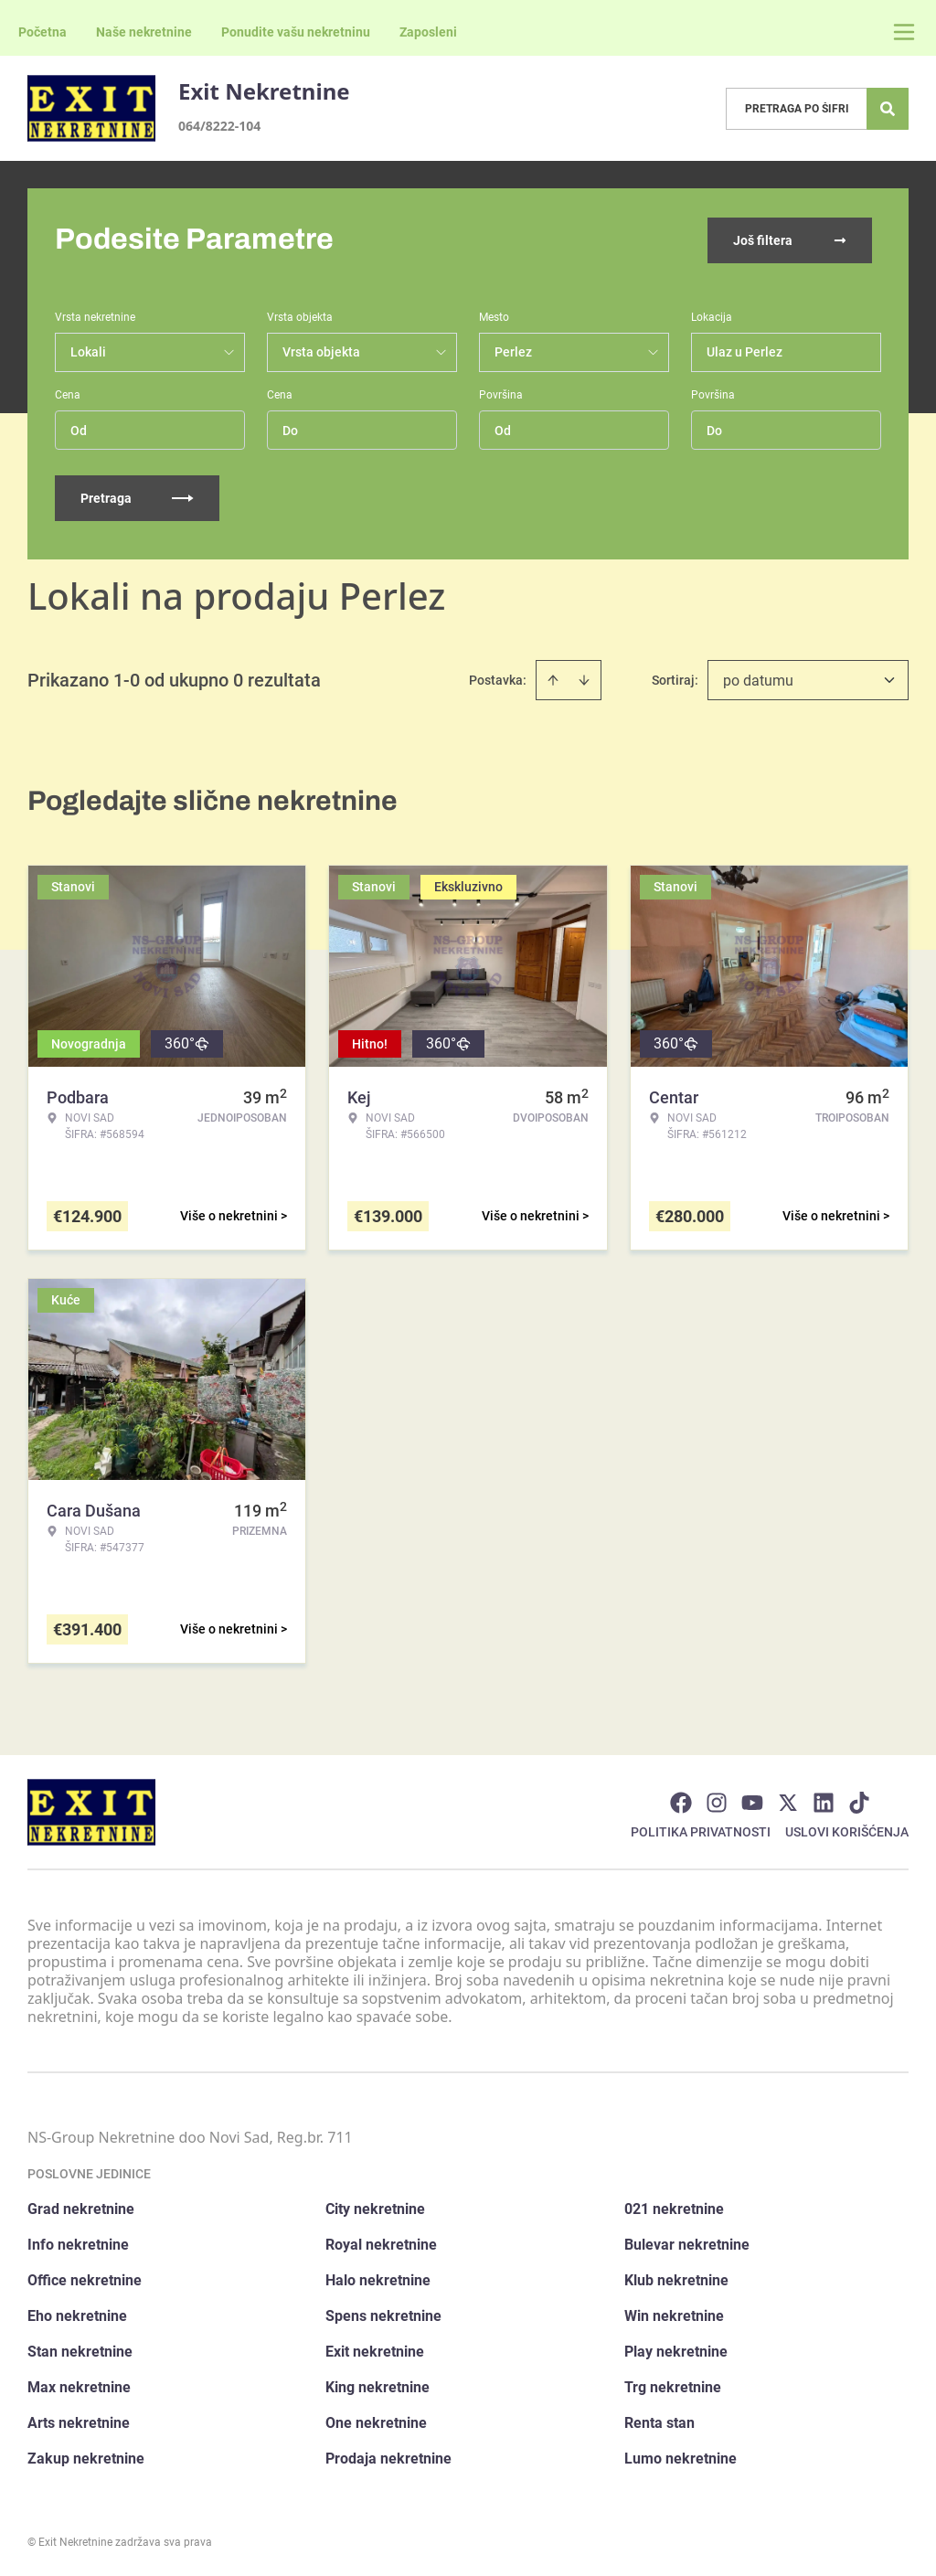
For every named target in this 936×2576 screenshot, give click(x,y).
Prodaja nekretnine (388, 2456)
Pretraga (137, 496)
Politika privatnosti (701, 1830)
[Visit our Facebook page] (681, 1801)
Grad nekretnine (80, 2207)
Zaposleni (428, 32)
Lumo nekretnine (680, 2456)
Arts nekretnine (78, 2421)
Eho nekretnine (77, 2314)
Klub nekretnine (676, 2278)
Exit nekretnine (374, 2349)
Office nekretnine (84, 2278)
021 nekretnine (674, 2207)
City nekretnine (375, 2207)
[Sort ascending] (553, 678)
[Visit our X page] (788, 1801)
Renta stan (659, 2421)
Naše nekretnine (144, 32)
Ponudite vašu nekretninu (295, 32)
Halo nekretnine (378, 2278)
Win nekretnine (674, 2314)
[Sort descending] (584, 678)
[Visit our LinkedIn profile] (824, 1801)
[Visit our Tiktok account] (859, 1801)
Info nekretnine (78, 2242)
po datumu (758, 678)
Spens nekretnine (383, 2314)
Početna (42, 32)
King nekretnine (377, 2385)
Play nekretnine (676, 2349)
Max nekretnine (79, 2385)
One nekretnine (376, 2421)
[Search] (888, 109)
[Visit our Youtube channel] (752, 1801)
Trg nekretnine (672, 2385)
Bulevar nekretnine (687, 2242)
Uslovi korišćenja (847, 1830)
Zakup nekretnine (85, 2456)
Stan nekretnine (80, 2349)
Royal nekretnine (381, 2242)
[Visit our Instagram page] (717, 1801)
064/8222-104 (219, 125)
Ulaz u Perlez (744, 350)
